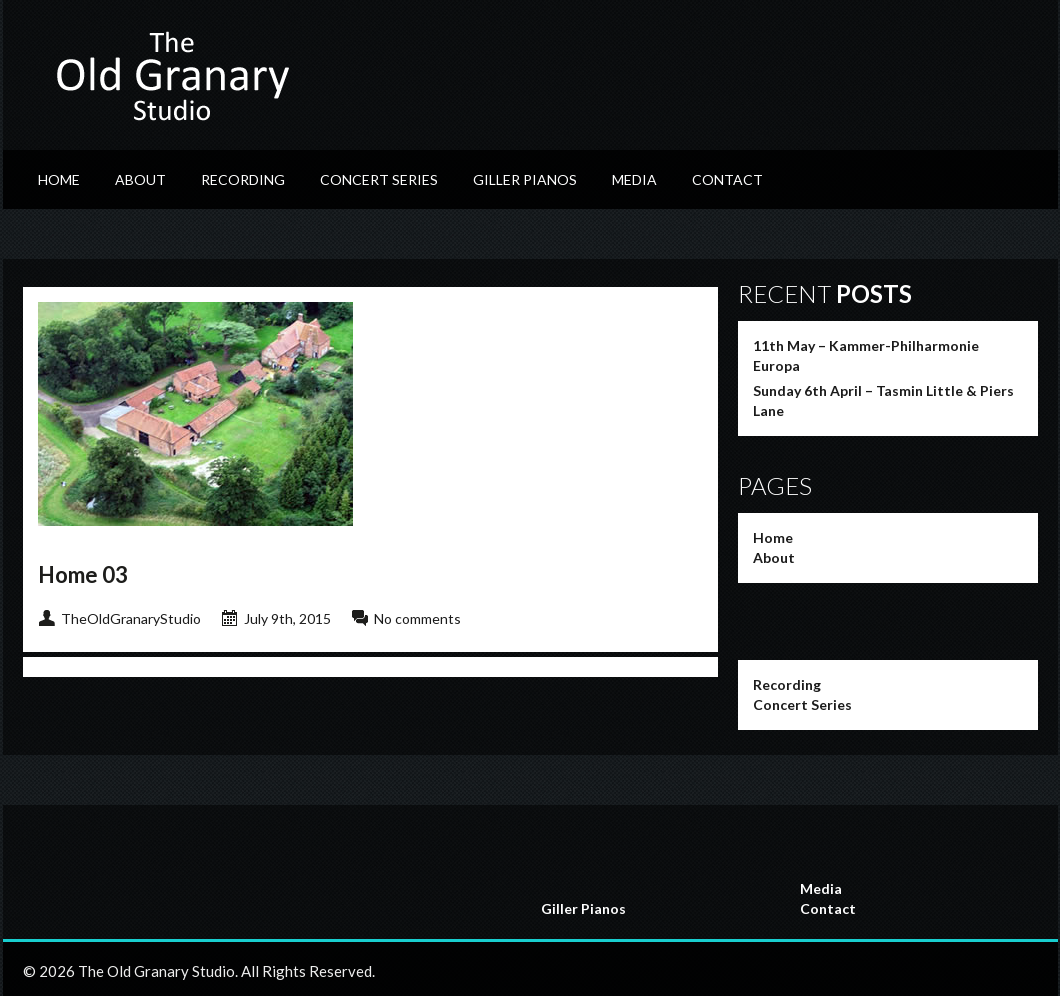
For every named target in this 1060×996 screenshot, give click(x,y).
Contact (727, 179)
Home (59, 179)
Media (634, 179)
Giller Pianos (525, 179)
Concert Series (379, 179)
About (140, 179)
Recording (243, 179)
